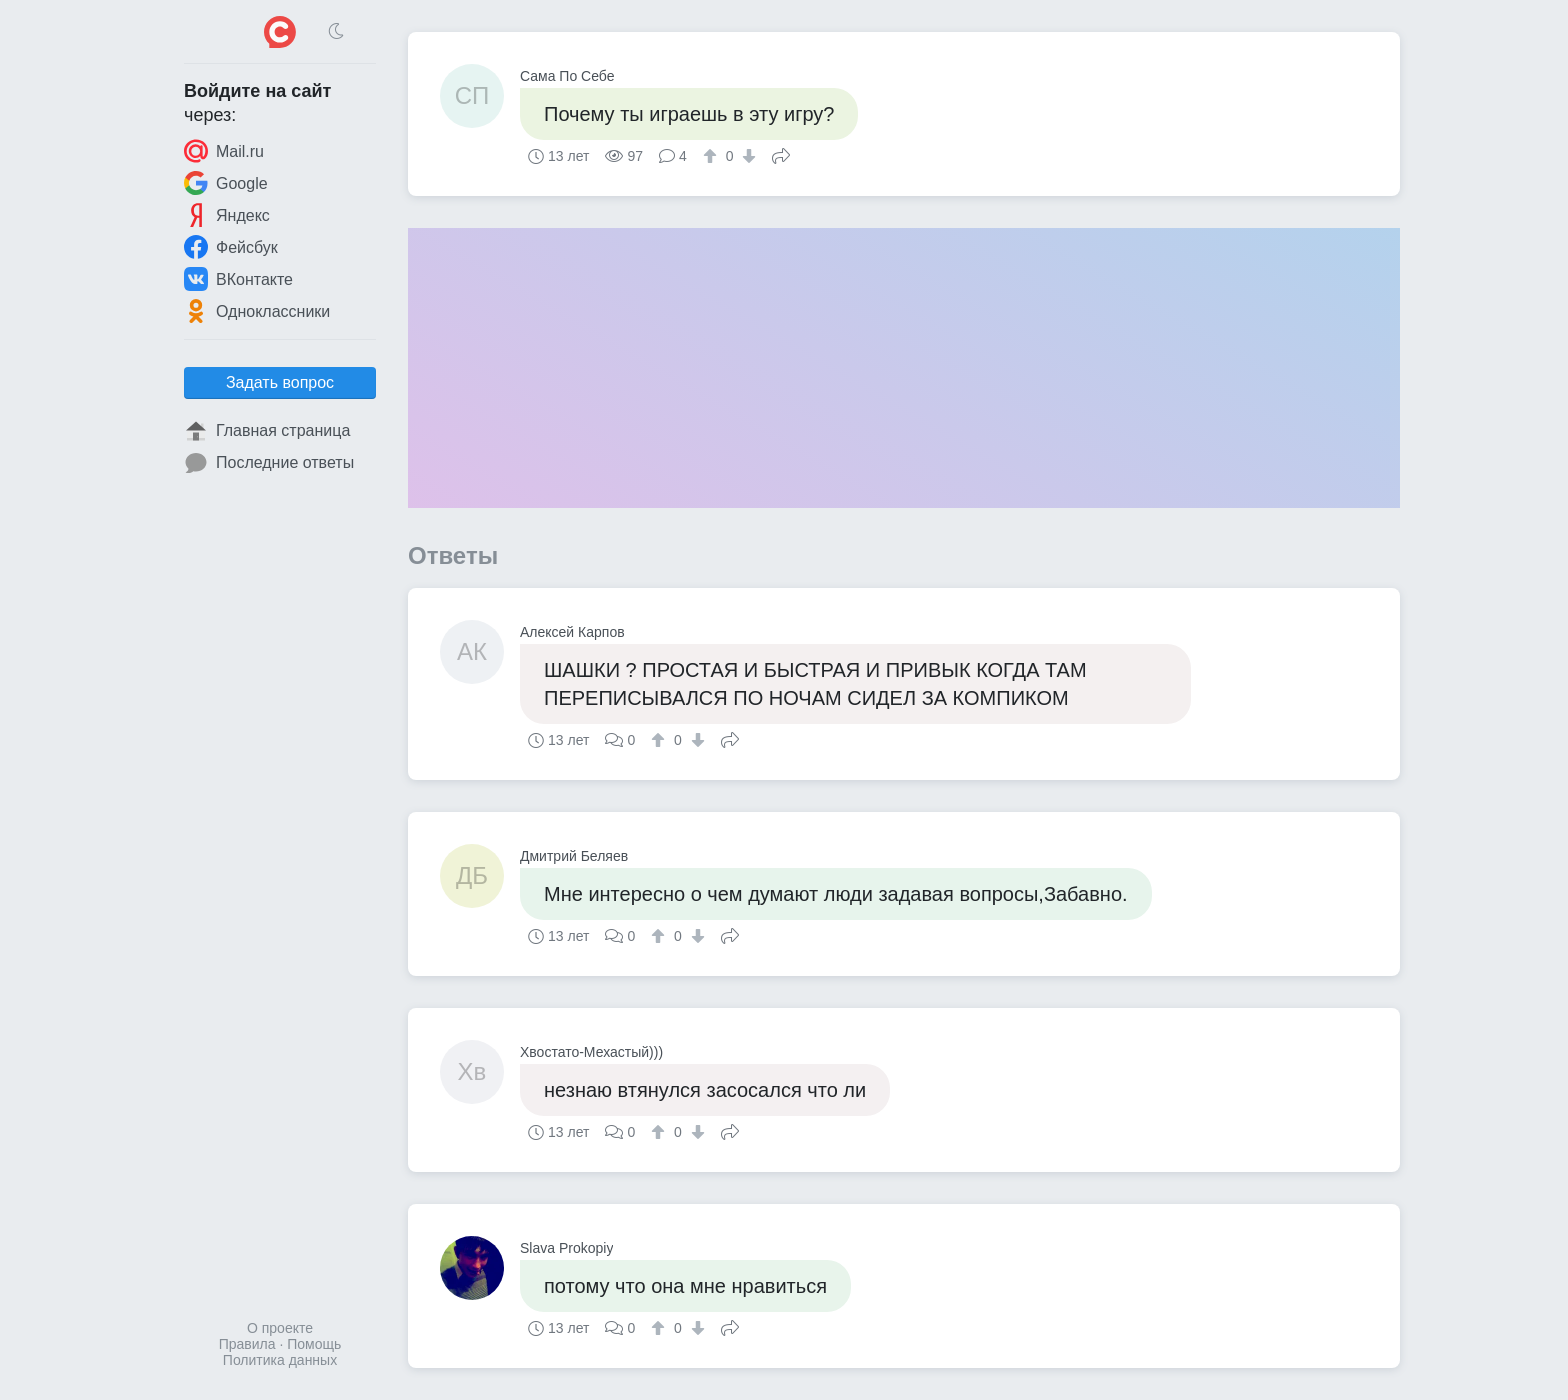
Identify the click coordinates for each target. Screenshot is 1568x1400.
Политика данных (280, 1360)
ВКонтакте (238, 279)
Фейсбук (231, 247)
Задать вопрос (280, 382)
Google (226, 183)
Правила (247, 1344)
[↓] (746, 156)
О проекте (280, 1328)
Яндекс (227, 215)
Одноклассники (257, 311)
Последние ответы (269, 463)
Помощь (314, 1344)
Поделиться (781, 154)
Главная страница (267, 431)
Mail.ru (224, 151)
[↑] (712, 156)
